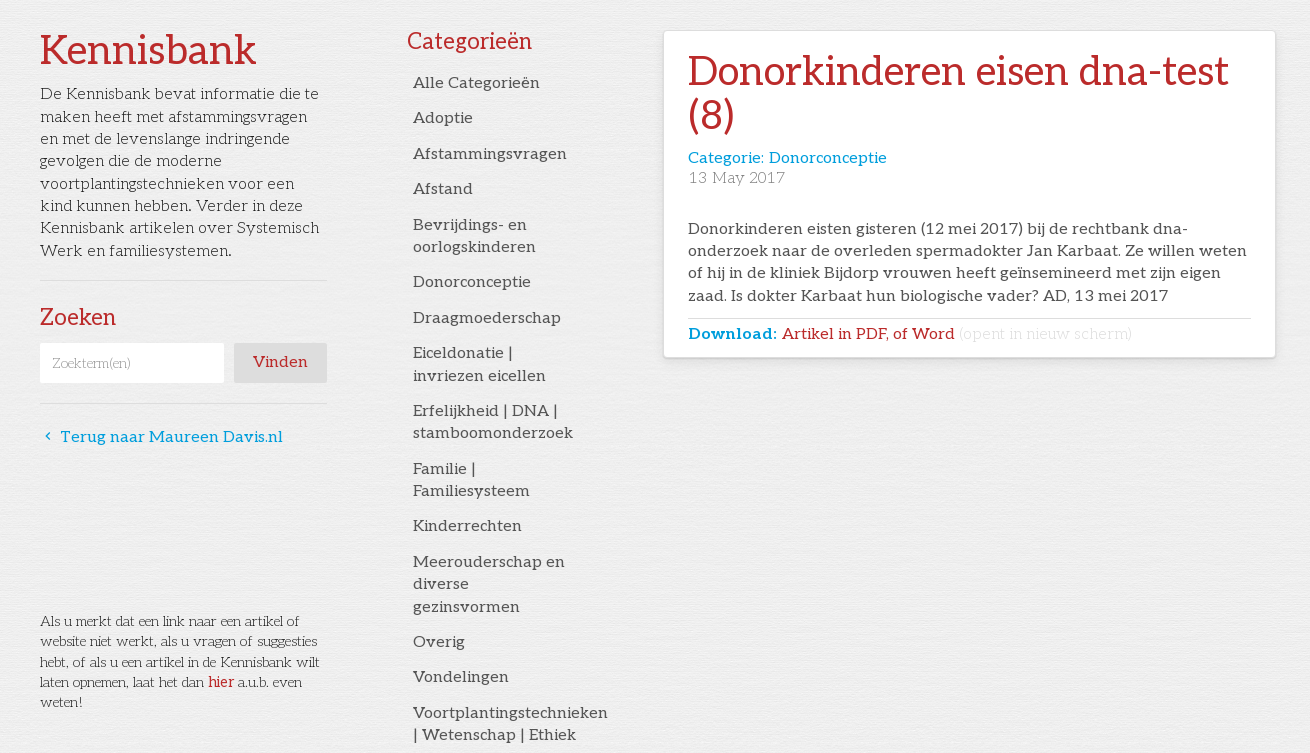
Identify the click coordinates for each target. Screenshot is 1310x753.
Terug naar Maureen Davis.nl (161, 437)
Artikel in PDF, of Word (957, 334)
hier (221, 682)
